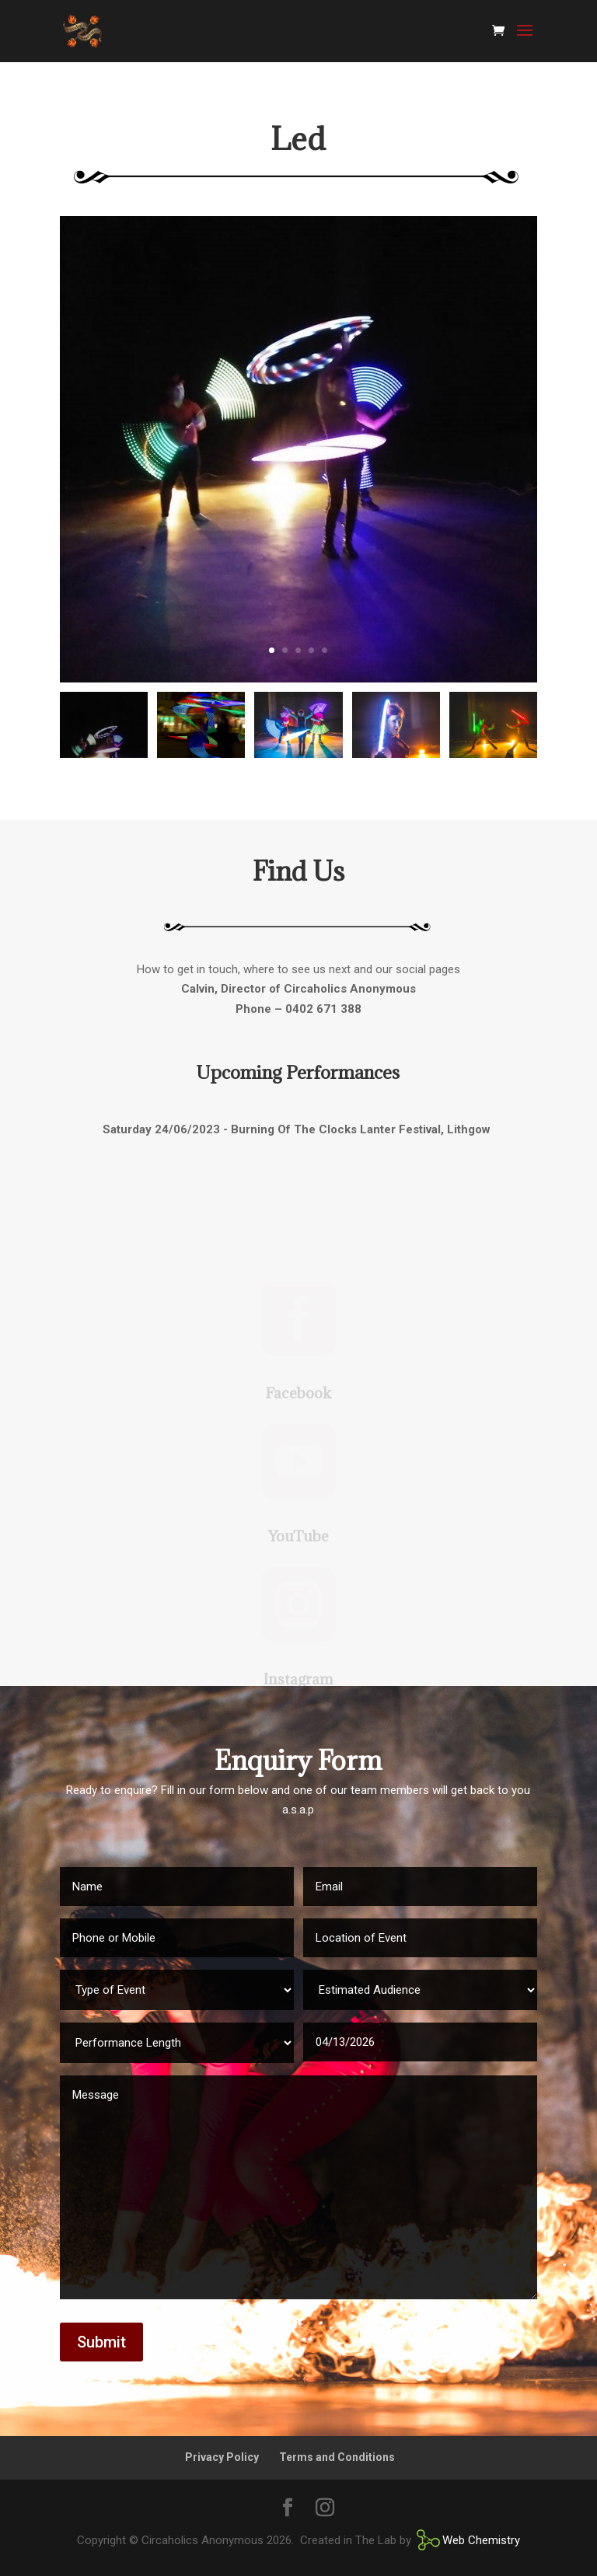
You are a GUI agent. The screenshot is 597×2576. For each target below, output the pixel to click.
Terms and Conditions (337, 2457)
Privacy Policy (222, 2457)
